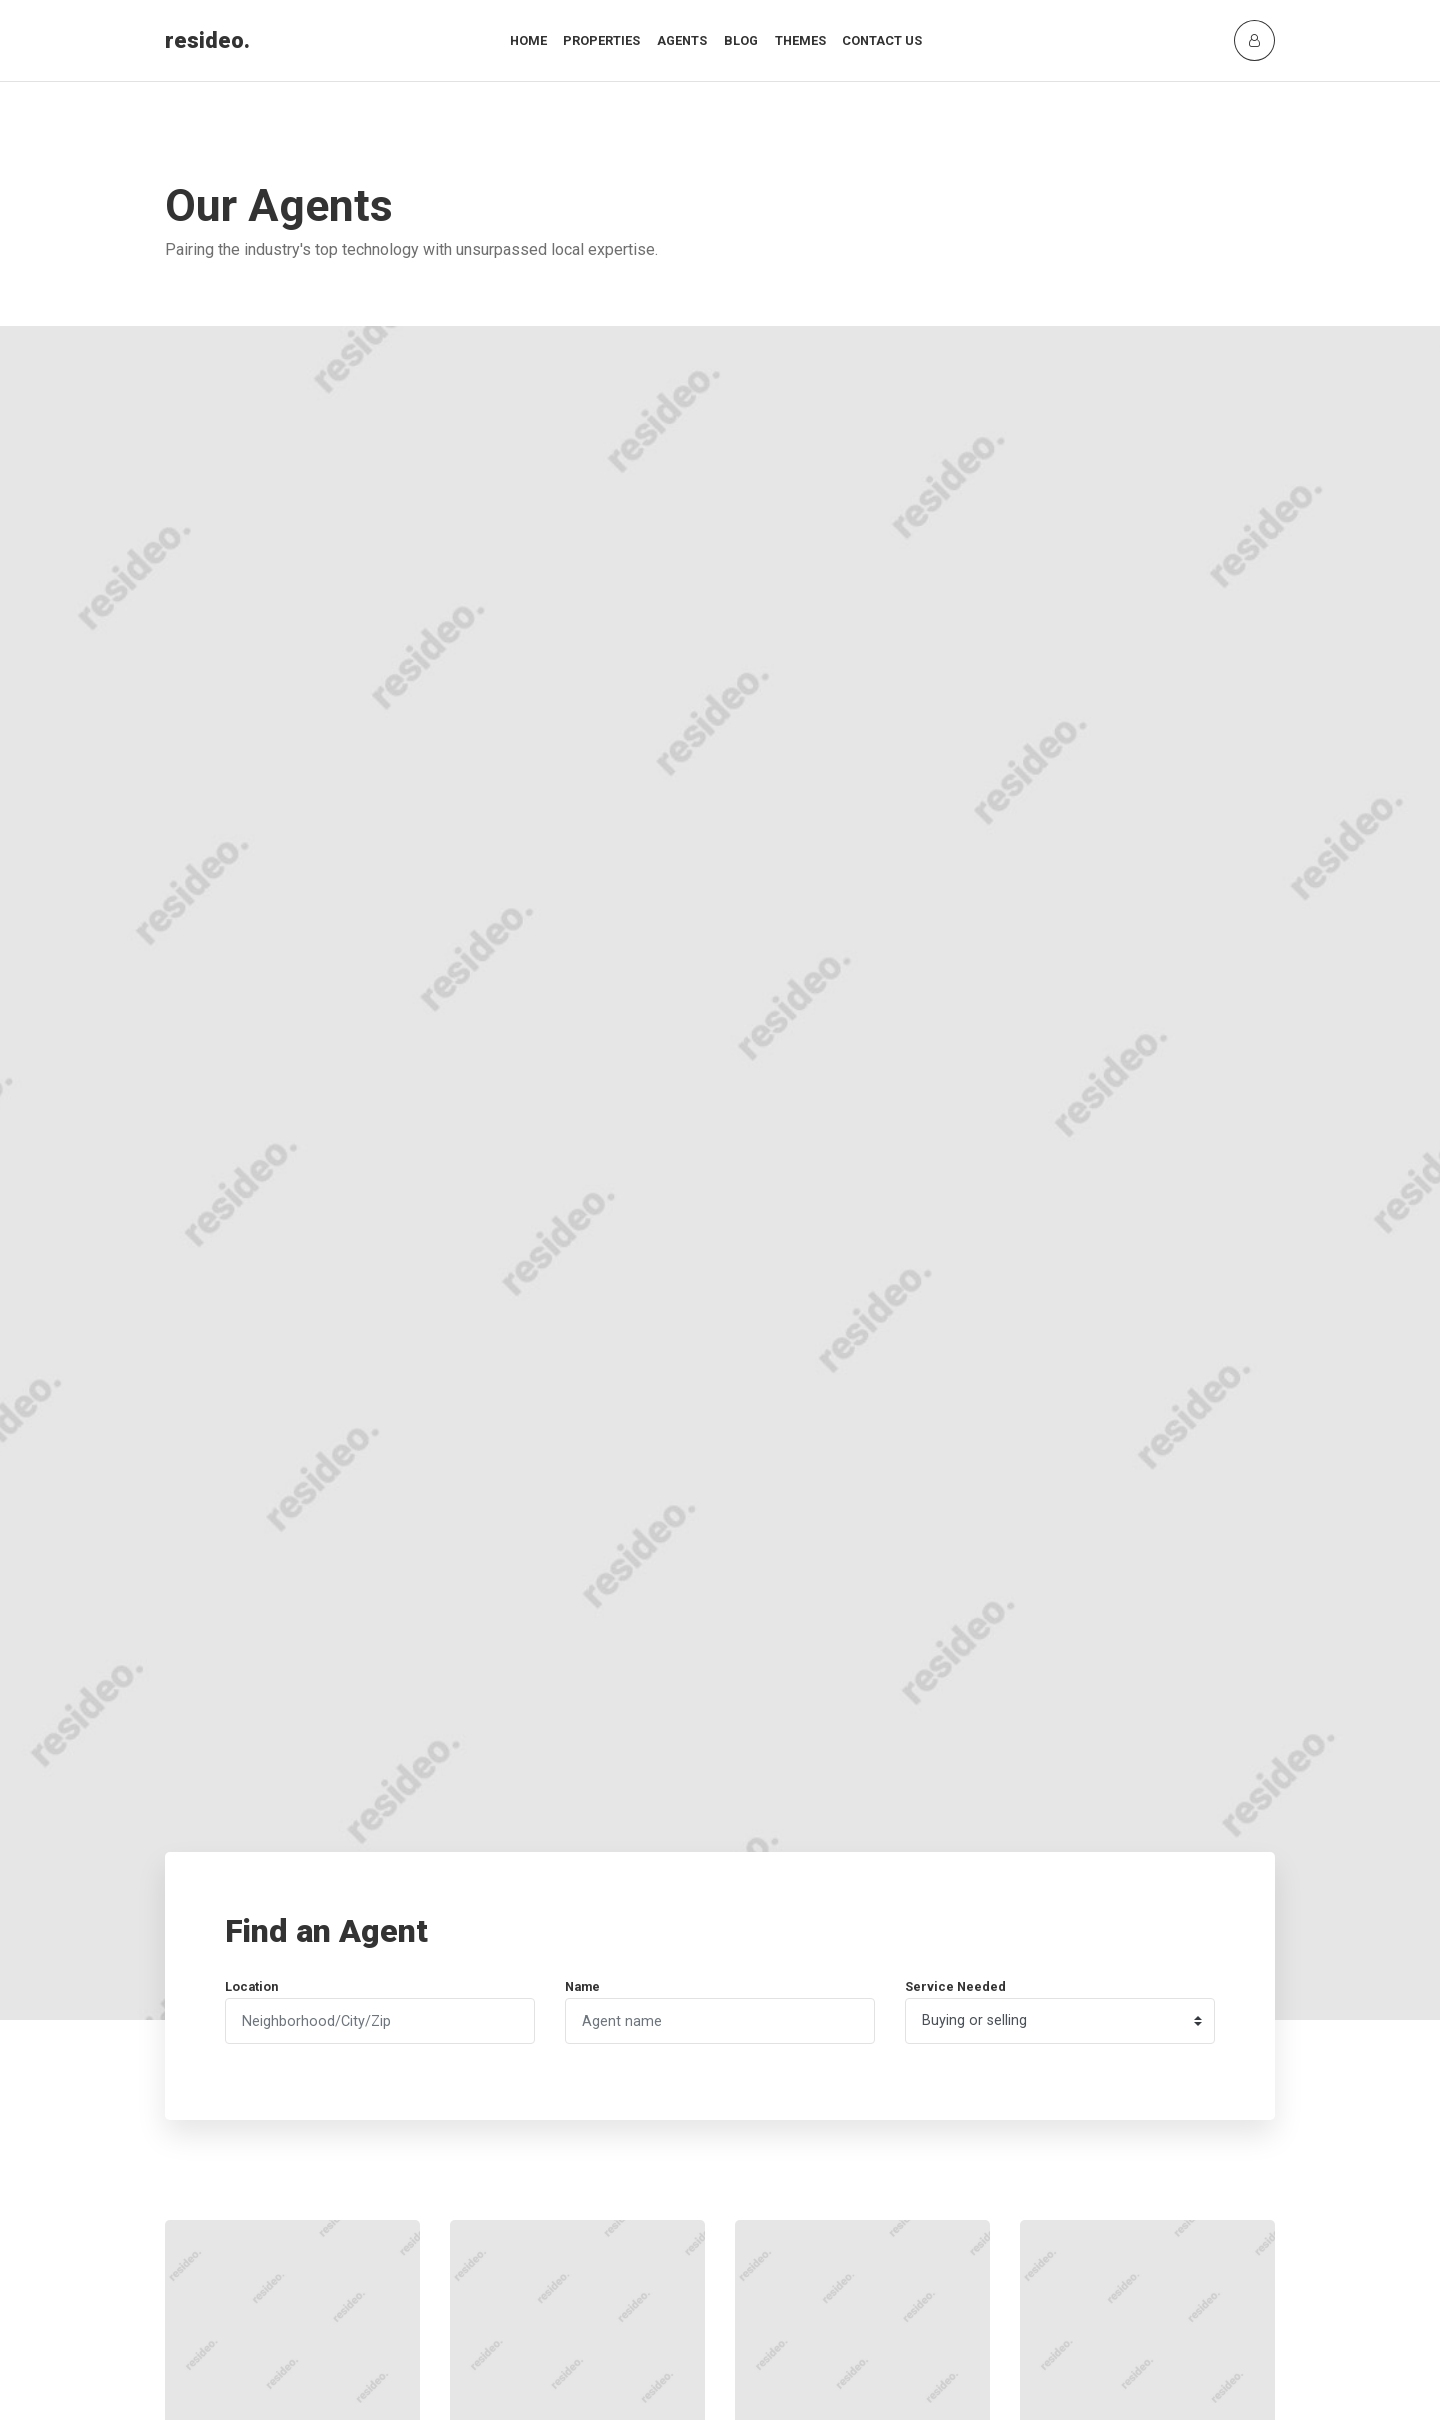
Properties (601, 40)
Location (251, 1986)
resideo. (207, 40)
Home (528, 40)
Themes (800, 40)
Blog (741, 40)
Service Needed (955, 1986)
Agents (682, 40)
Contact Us (882, 40)
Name (582, 1986)
